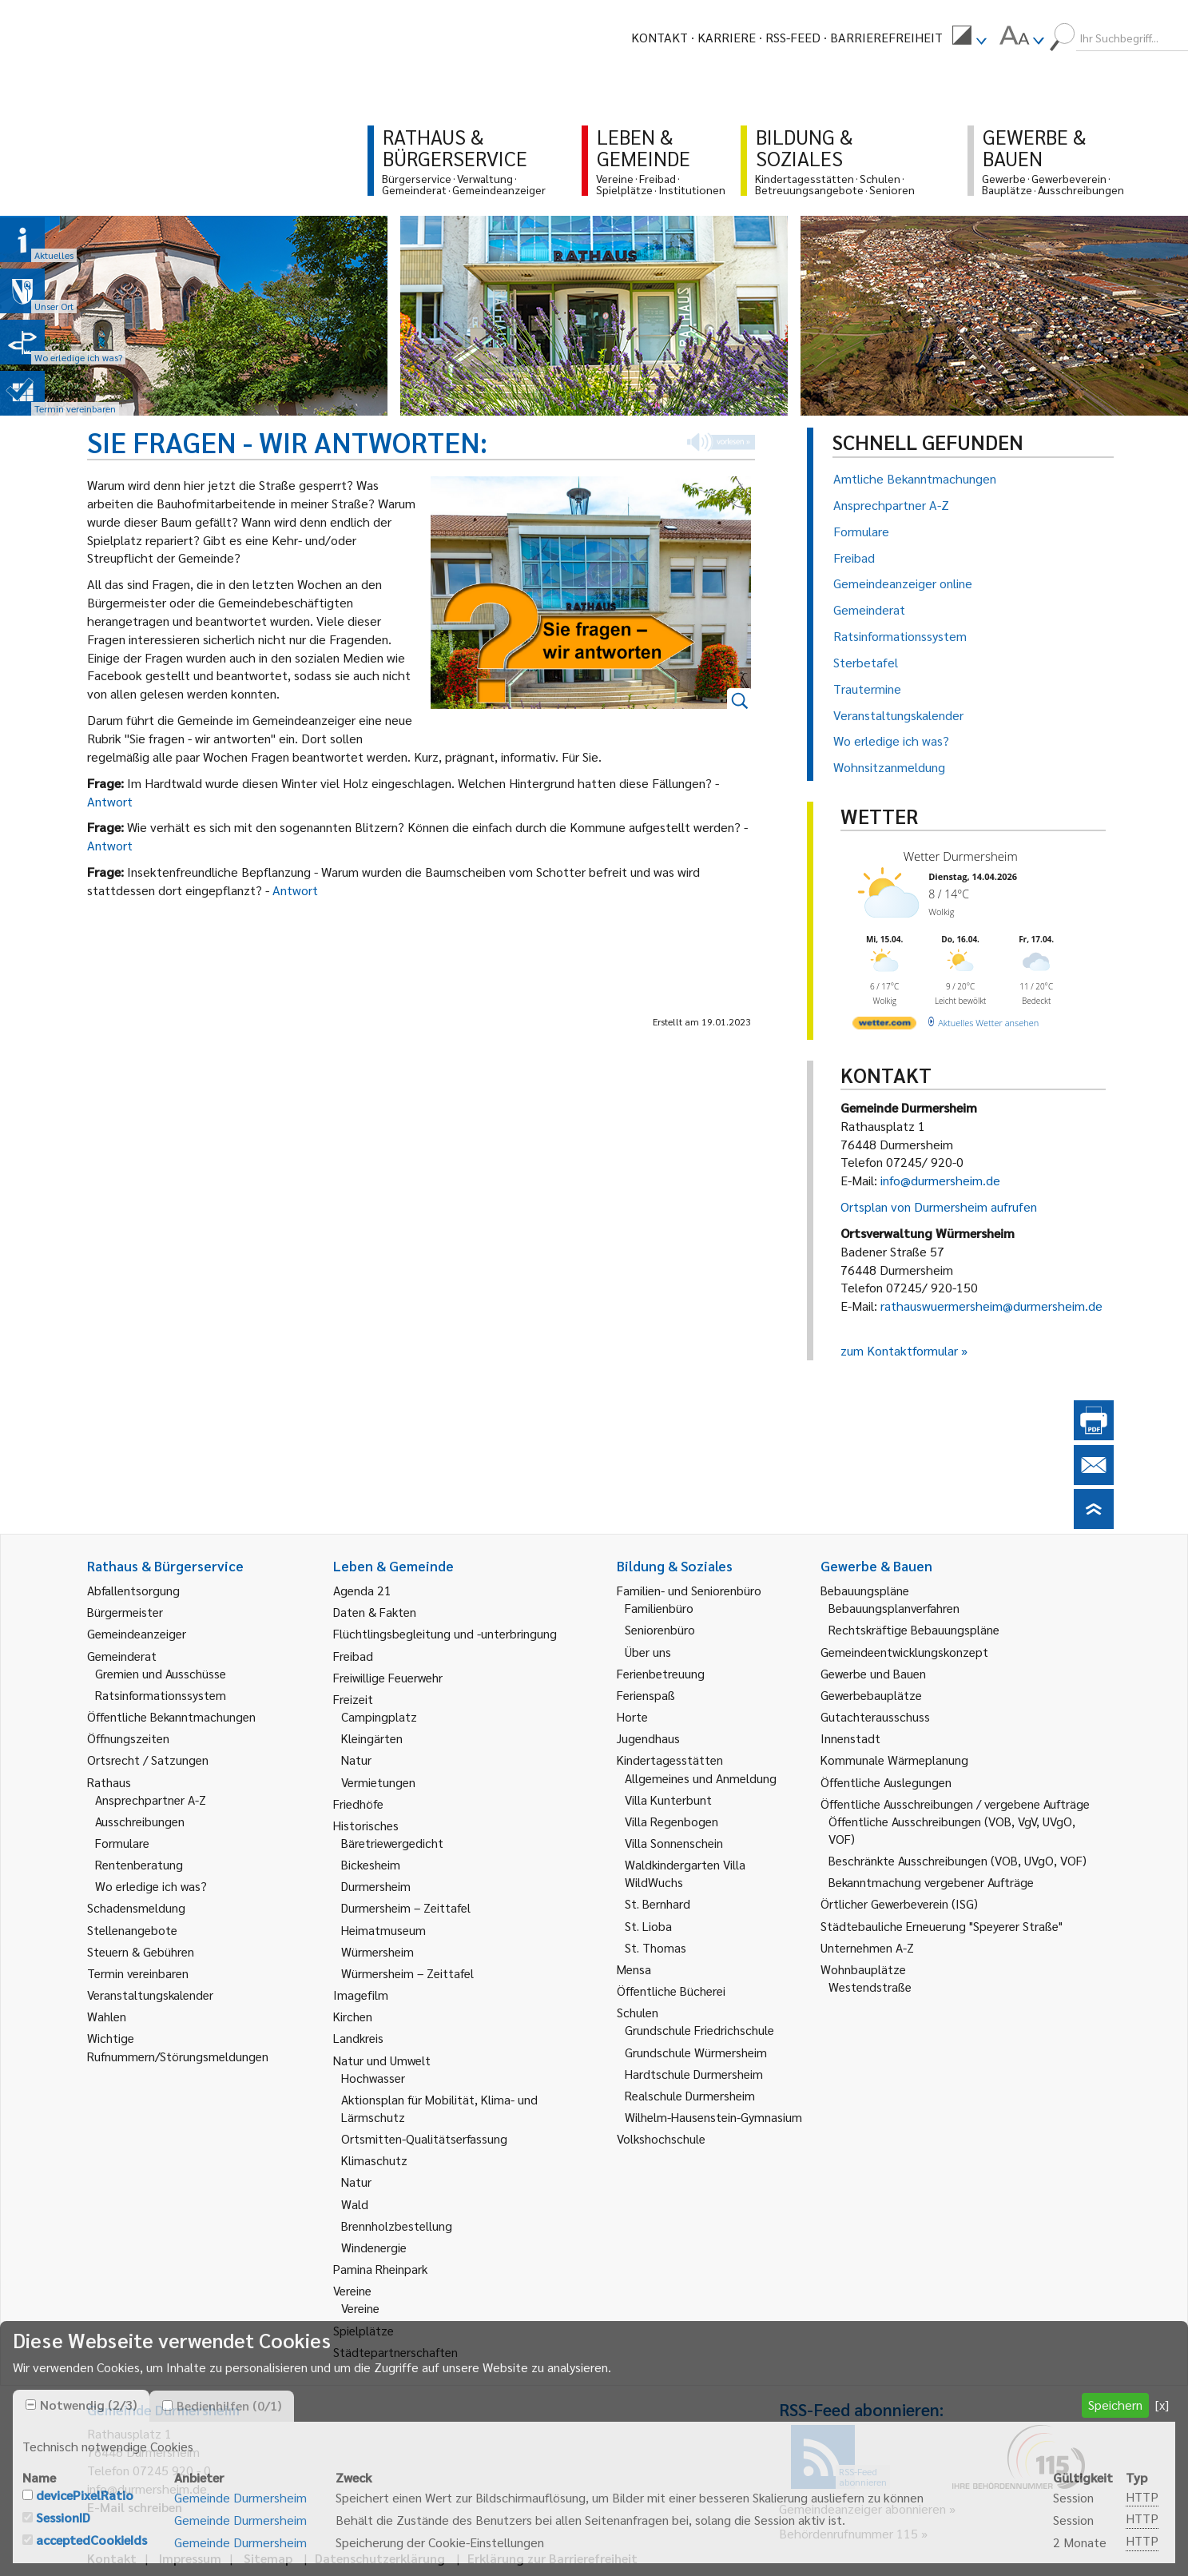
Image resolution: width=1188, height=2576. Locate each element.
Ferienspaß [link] (646, 1694)
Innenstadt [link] (850, 1738)
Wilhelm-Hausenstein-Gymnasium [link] (713, 2116)
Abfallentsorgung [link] (133, 1590)
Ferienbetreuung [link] (661, 1673)
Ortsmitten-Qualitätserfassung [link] (424, 2138)
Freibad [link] (353, 1655)
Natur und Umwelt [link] (382, 2060)
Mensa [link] (634, 1969)
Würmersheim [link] (377, 1951)
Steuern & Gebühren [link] (140, 1951)
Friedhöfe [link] (358, 1803)
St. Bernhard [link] (657, 1903)
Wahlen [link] (106, 2016)
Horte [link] (632, 1716)
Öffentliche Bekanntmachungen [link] (171, 1716)
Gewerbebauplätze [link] (871, 1694)
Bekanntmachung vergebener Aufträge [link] (931, 1881)
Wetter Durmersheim (961, 856)
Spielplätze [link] (363, 2330)
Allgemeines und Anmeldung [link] (701, 1778)
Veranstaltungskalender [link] (150, 1994)
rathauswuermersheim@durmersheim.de (991, 1305)
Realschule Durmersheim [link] (690, 2095)
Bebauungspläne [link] (864, 1590)
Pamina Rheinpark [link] (380, 2268)
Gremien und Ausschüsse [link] (160, 1673)
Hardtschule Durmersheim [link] (694, 2073)
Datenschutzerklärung (380, 2558)
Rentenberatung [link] (139, 1864)
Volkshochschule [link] (661, 2138)
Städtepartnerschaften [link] (395, 2351)
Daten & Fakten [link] (374, 1611)
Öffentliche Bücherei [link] (671, 1990)
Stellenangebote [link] (132, 1929)
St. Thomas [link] (655, 1947)
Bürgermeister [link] (125, 1611)
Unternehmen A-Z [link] (867, 1947)
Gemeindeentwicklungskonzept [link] (904, 1651)
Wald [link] (354, 2204)
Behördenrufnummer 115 (848, 2533)
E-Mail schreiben (134, 2506)
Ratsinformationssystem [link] (160, 1694)
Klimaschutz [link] (374, 2160)
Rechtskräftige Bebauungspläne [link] (913, 1629)
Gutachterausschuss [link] (875, 1716)
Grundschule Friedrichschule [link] (699, 2029)
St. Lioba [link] (648, 1925)
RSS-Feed (792, 37)
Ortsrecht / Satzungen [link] (148, 1759)
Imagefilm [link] (360, 1994)
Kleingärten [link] (372, 1738)
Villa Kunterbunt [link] (668, 1799)
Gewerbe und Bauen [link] (873, 1673)
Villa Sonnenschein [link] (674, 1842)
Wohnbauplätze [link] (863, 1969)
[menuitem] (969, 37)
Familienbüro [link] (659, 1607)
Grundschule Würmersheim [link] (696, 2052)
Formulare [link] (122, 1842)
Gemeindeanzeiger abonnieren (862, 2508)
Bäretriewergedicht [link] (392, 1842)
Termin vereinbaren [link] (138, 1973)
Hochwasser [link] (373, 2077)
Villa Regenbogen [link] (671, 1821)
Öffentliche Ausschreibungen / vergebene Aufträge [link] (955, 1803)
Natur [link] (356, 1759)
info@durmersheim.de (940, 1180)
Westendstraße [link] (870, 1986)
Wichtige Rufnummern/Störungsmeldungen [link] (177, 2046)
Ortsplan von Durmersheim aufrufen (938, 1206)
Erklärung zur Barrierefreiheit (552, 2558)
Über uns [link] (648, 1651)
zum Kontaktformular (899, 1350)
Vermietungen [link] (378, 1782)
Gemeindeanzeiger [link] (136, 1633)
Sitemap (268, 2558)
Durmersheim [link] (376, 1885)
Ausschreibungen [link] (140, 1821)
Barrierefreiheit (886, 37)
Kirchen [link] (352, 2016)
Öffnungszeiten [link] (128, 1738)
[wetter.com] (884, 1026)
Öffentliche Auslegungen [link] (886, 1782)
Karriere (726, 37)
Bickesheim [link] (370, 1864)
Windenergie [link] (374, 2247)
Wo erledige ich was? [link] (151, 1885)
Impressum (190, 2558)
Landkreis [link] (358, 2037)
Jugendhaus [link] (648, 1738)
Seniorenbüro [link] (660, 1629)
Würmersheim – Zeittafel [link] (407, 1973)
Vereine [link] (360, 2307)
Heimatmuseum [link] (383, 1929)
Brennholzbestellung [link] (396, 2225)
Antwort (110, 801)
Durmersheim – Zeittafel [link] (406, 1907)
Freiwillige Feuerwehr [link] (388, 1677)
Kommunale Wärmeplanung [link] (894, 1759)
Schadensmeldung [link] (136, 1907)
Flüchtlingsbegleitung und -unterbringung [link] (445, 1633)
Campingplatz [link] (379, 1716)
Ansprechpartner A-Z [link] (150, 1799)
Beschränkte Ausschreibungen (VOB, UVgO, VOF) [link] (957, 1860)
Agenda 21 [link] (362, 1590)
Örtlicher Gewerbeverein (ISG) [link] (899, 1903)
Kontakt (659, 37)
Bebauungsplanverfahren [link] (894, 1607)
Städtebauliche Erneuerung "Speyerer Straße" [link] (941, 1925)
